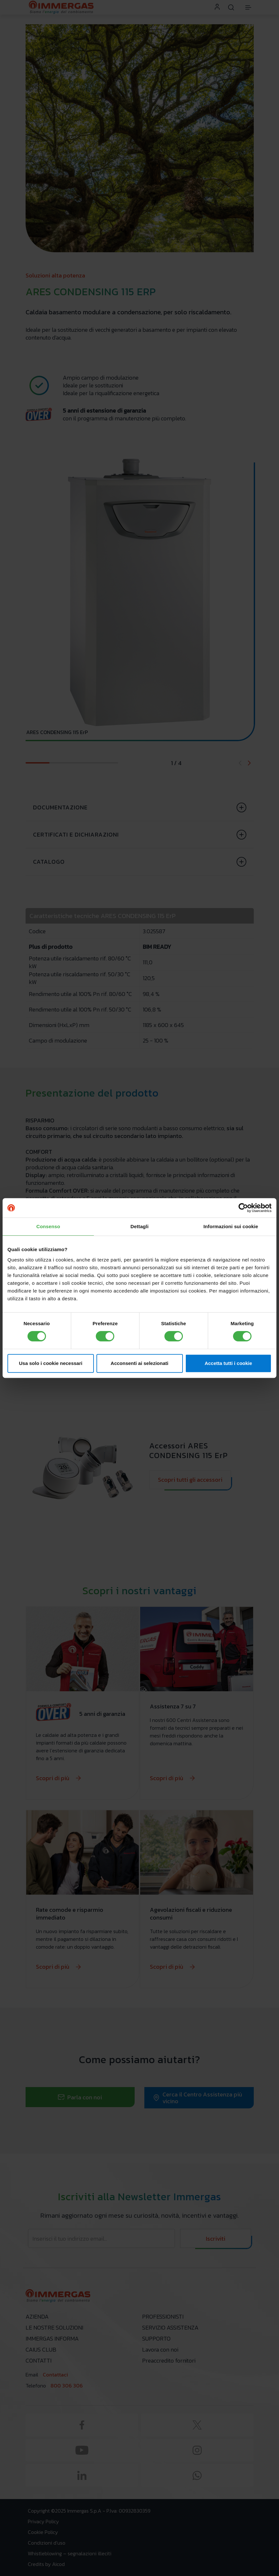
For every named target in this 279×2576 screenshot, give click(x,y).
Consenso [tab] (48, 1226)
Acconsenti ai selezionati (139, 1363)
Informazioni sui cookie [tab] (231, 1226)
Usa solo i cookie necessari (51, 1363)
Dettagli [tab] (139, 1226)
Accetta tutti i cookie (228, 1363)
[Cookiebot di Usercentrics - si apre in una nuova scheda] (243, 1208)
